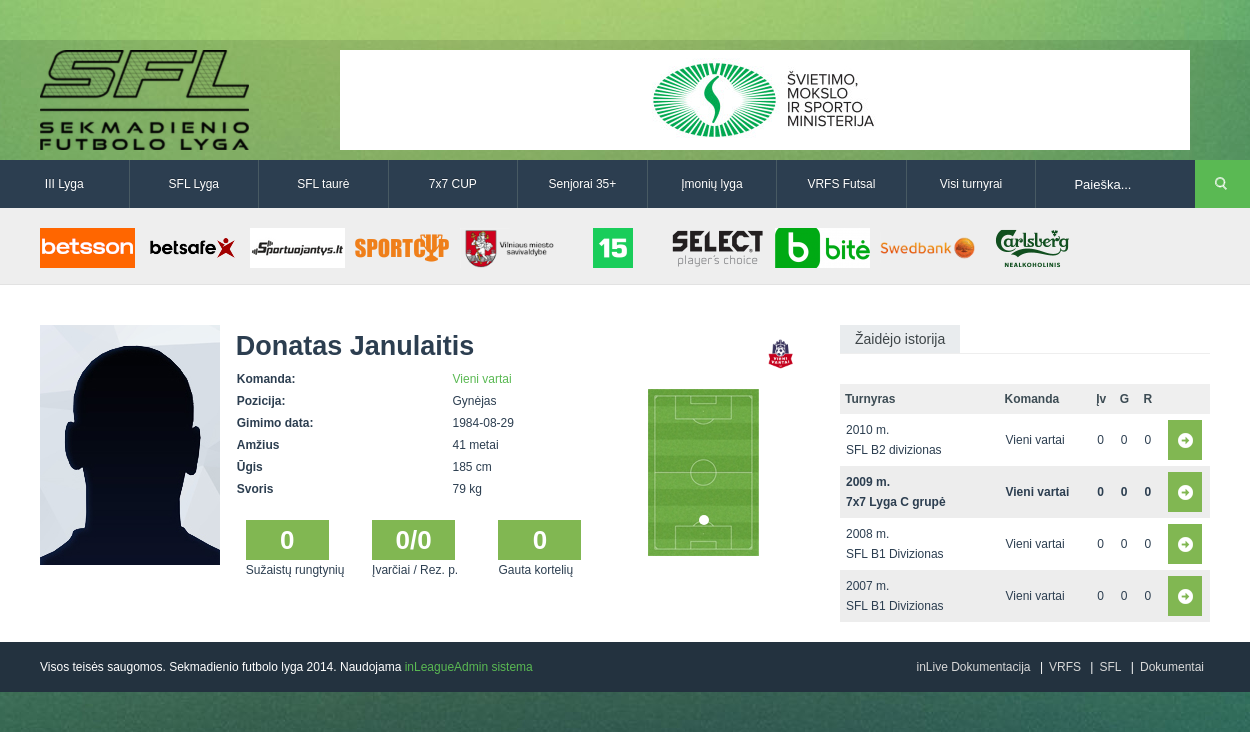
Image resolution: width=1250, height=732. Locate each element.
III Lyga (64, 184)
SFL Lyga (194, 184)
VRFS (1065, 667)
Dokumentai (1172, 667)
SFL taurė (323, 184)
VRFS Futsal (841, 184)
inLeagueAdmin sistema (469, 667)
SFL (1110, 667)
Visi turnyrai (971, 184)
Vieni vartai (482, 379)
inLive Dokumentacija (973, 667)
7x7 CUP (453, 184)
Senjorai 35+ (583, 184)
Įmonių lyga (711, 184)
